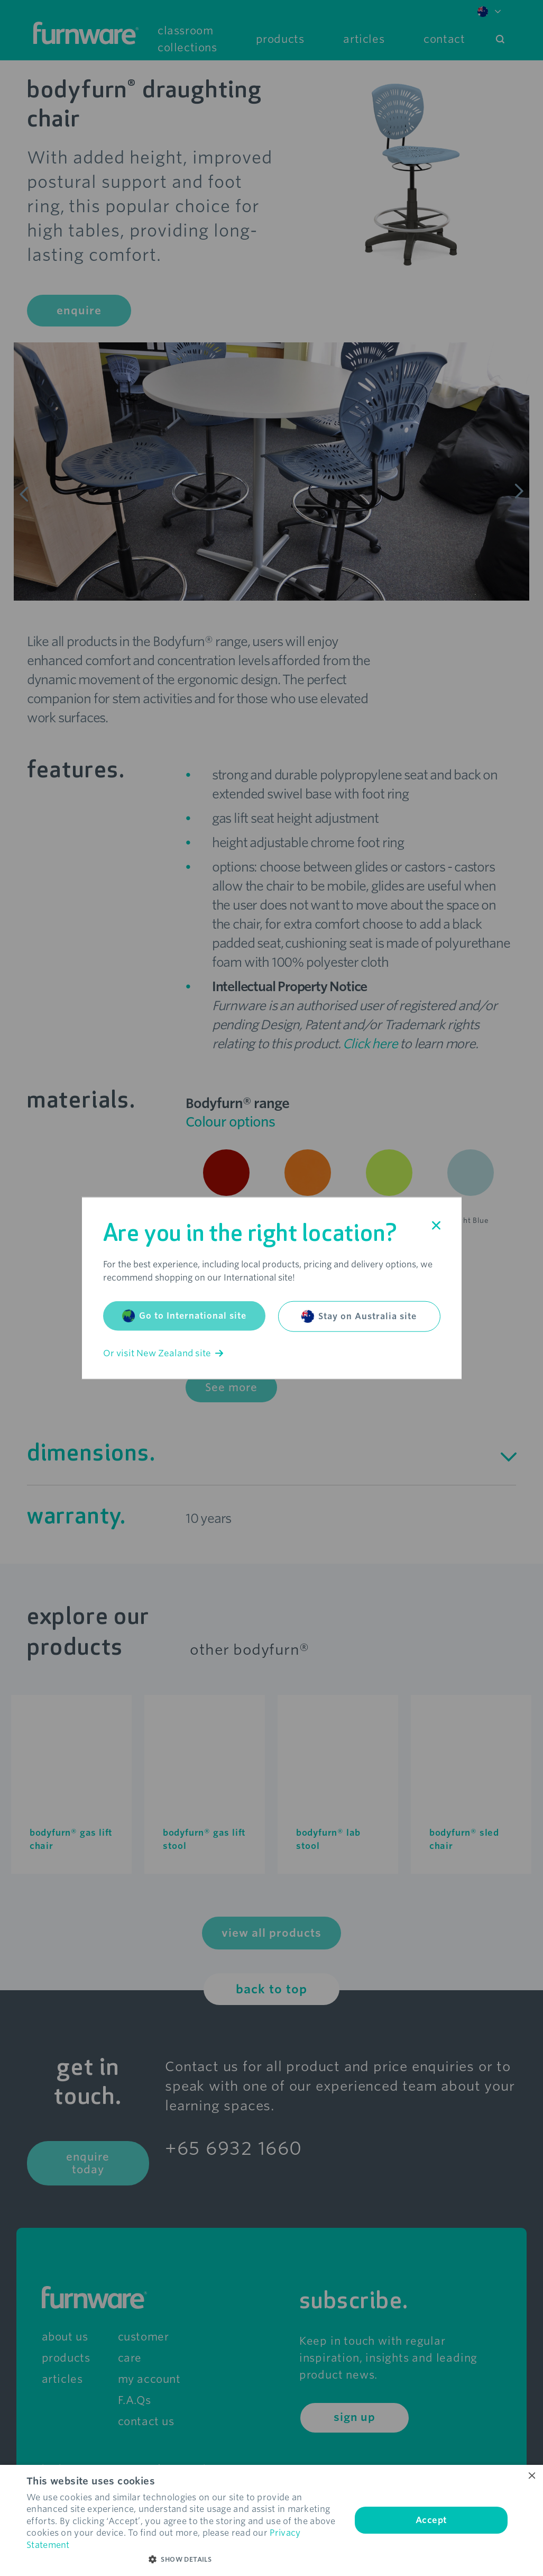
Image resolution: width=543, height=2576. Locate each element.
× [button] (531, 2476)
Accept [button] (431, 2520)
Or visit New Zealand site (163, 1353)
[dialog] (271, 2520)
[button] (184, 2559)
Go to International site (184, 1316)
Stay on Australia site (359, 1316)
